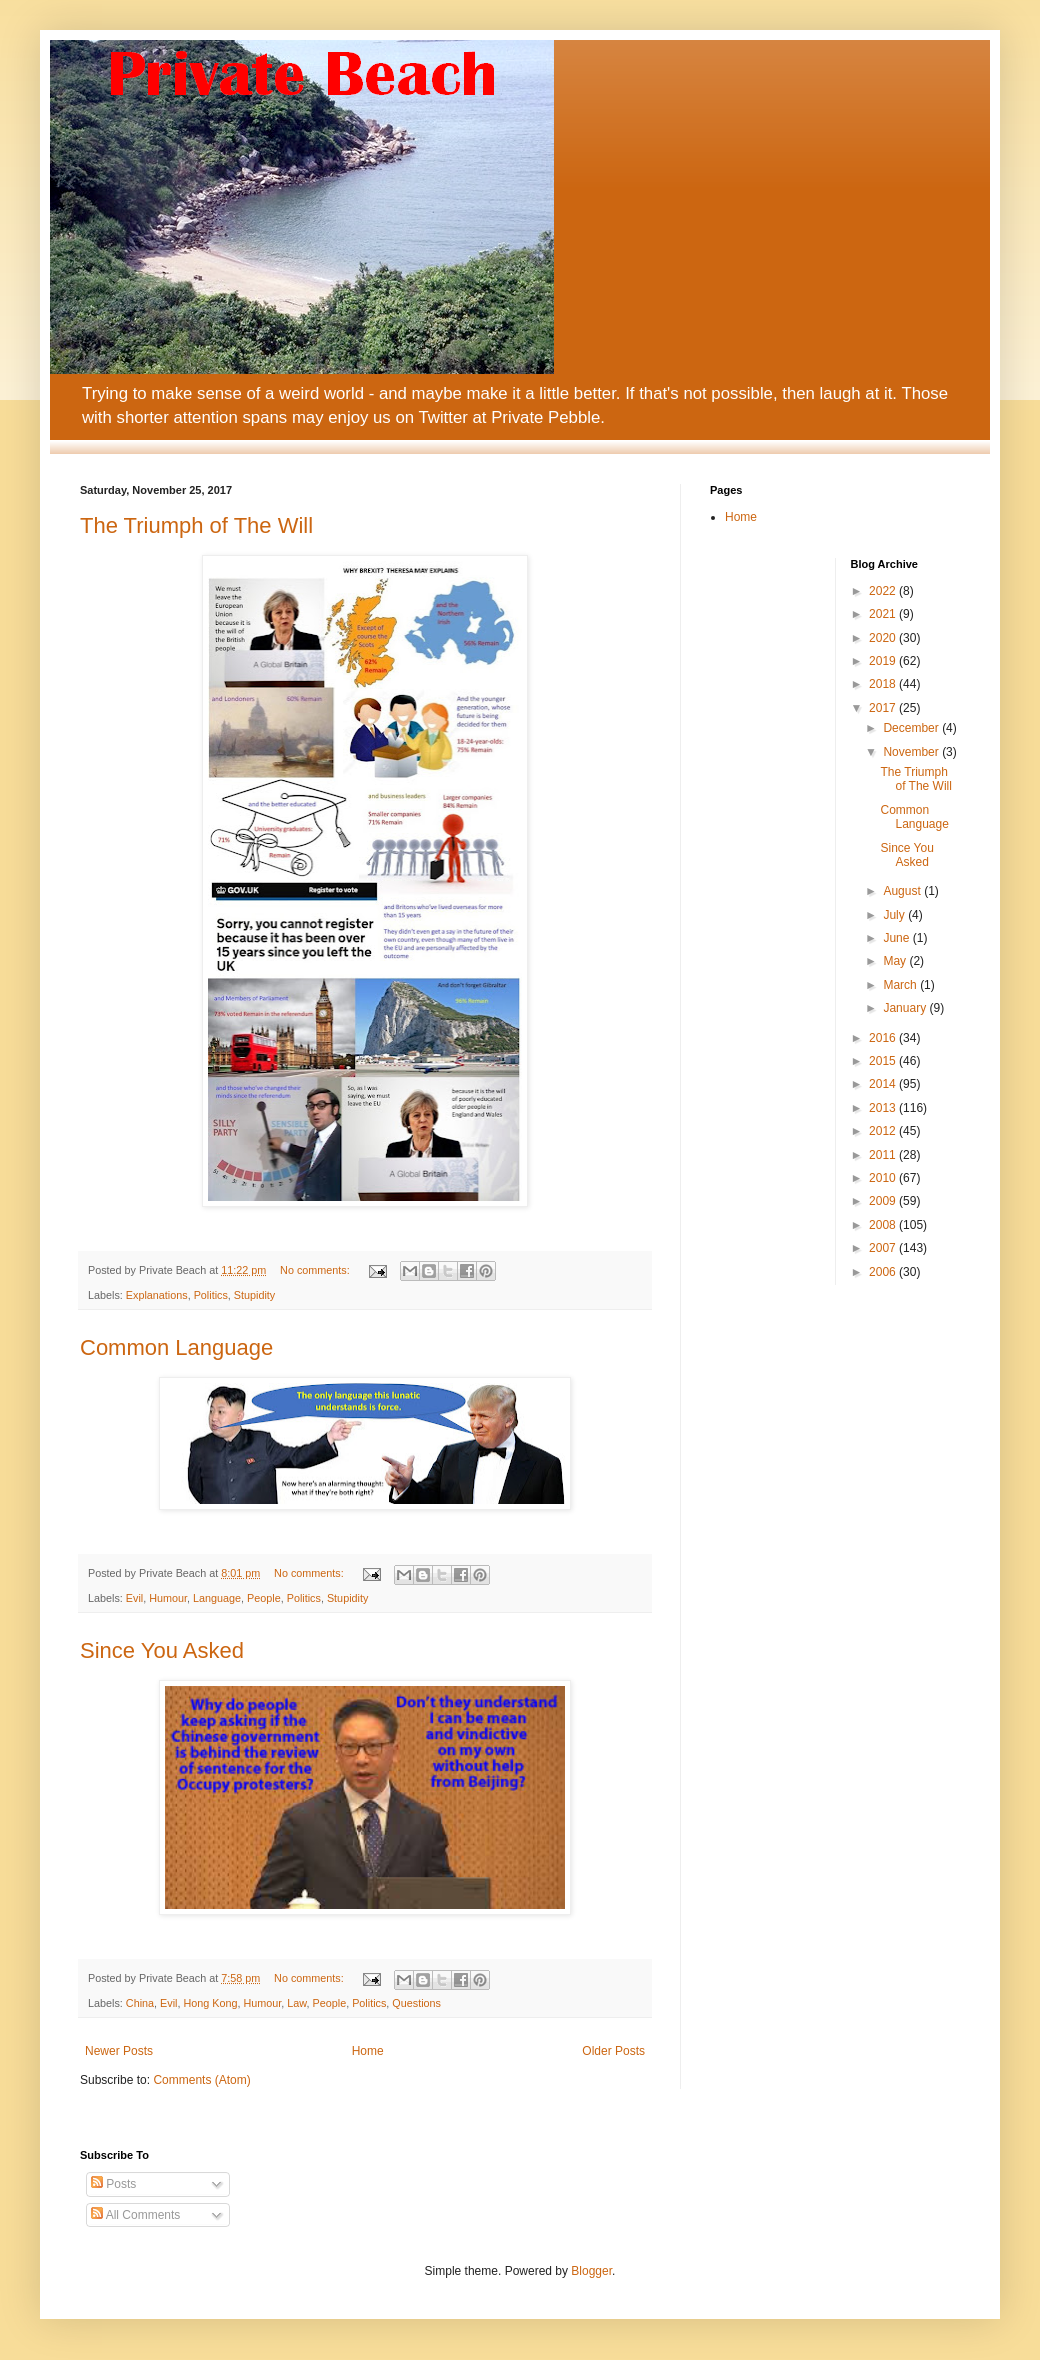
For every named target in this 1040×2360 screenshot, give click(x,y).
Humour (168, 1598)
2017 (884, 708)
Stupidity (254, 1295)
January (906, 1008)
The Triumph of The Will (196, 525)
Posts (113, 2184)
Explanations (157, 1295)
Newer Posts (119, 2051)
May (896, 961)
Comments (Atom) (201, 2080)
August (903, 891)
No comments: (316, 1270)
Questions (416, 2003)
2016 (884, 1038)
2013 (884, 1108)
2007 (884, 1248)
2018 (884, 684)
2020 (884, 638)
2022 (884, 591)
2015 (884, 1061)
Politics (211, 1295)
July (895, 915)
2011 (884, 1155)
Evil (134, 1598)
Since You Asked (162, 1650)
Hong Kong (210, 2003)
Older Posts (613, 2051)
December (912, 728)
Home (368, 2051)
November (912, 752)
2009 (884, 1201)
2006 (884, 1272)
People (264, 1598)
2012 (884, 1131)
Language (217, 1598)
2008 (884, 1225)
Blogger (591, 2271)
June (897, 938)
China (140, 2003)
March (901, 985)
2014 (884, 1084)
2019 (884, 661)
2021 (884, 614)
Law (296, 2003)
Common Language (176, 1347)
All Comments (135, 2215)
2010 (884, 1178)
